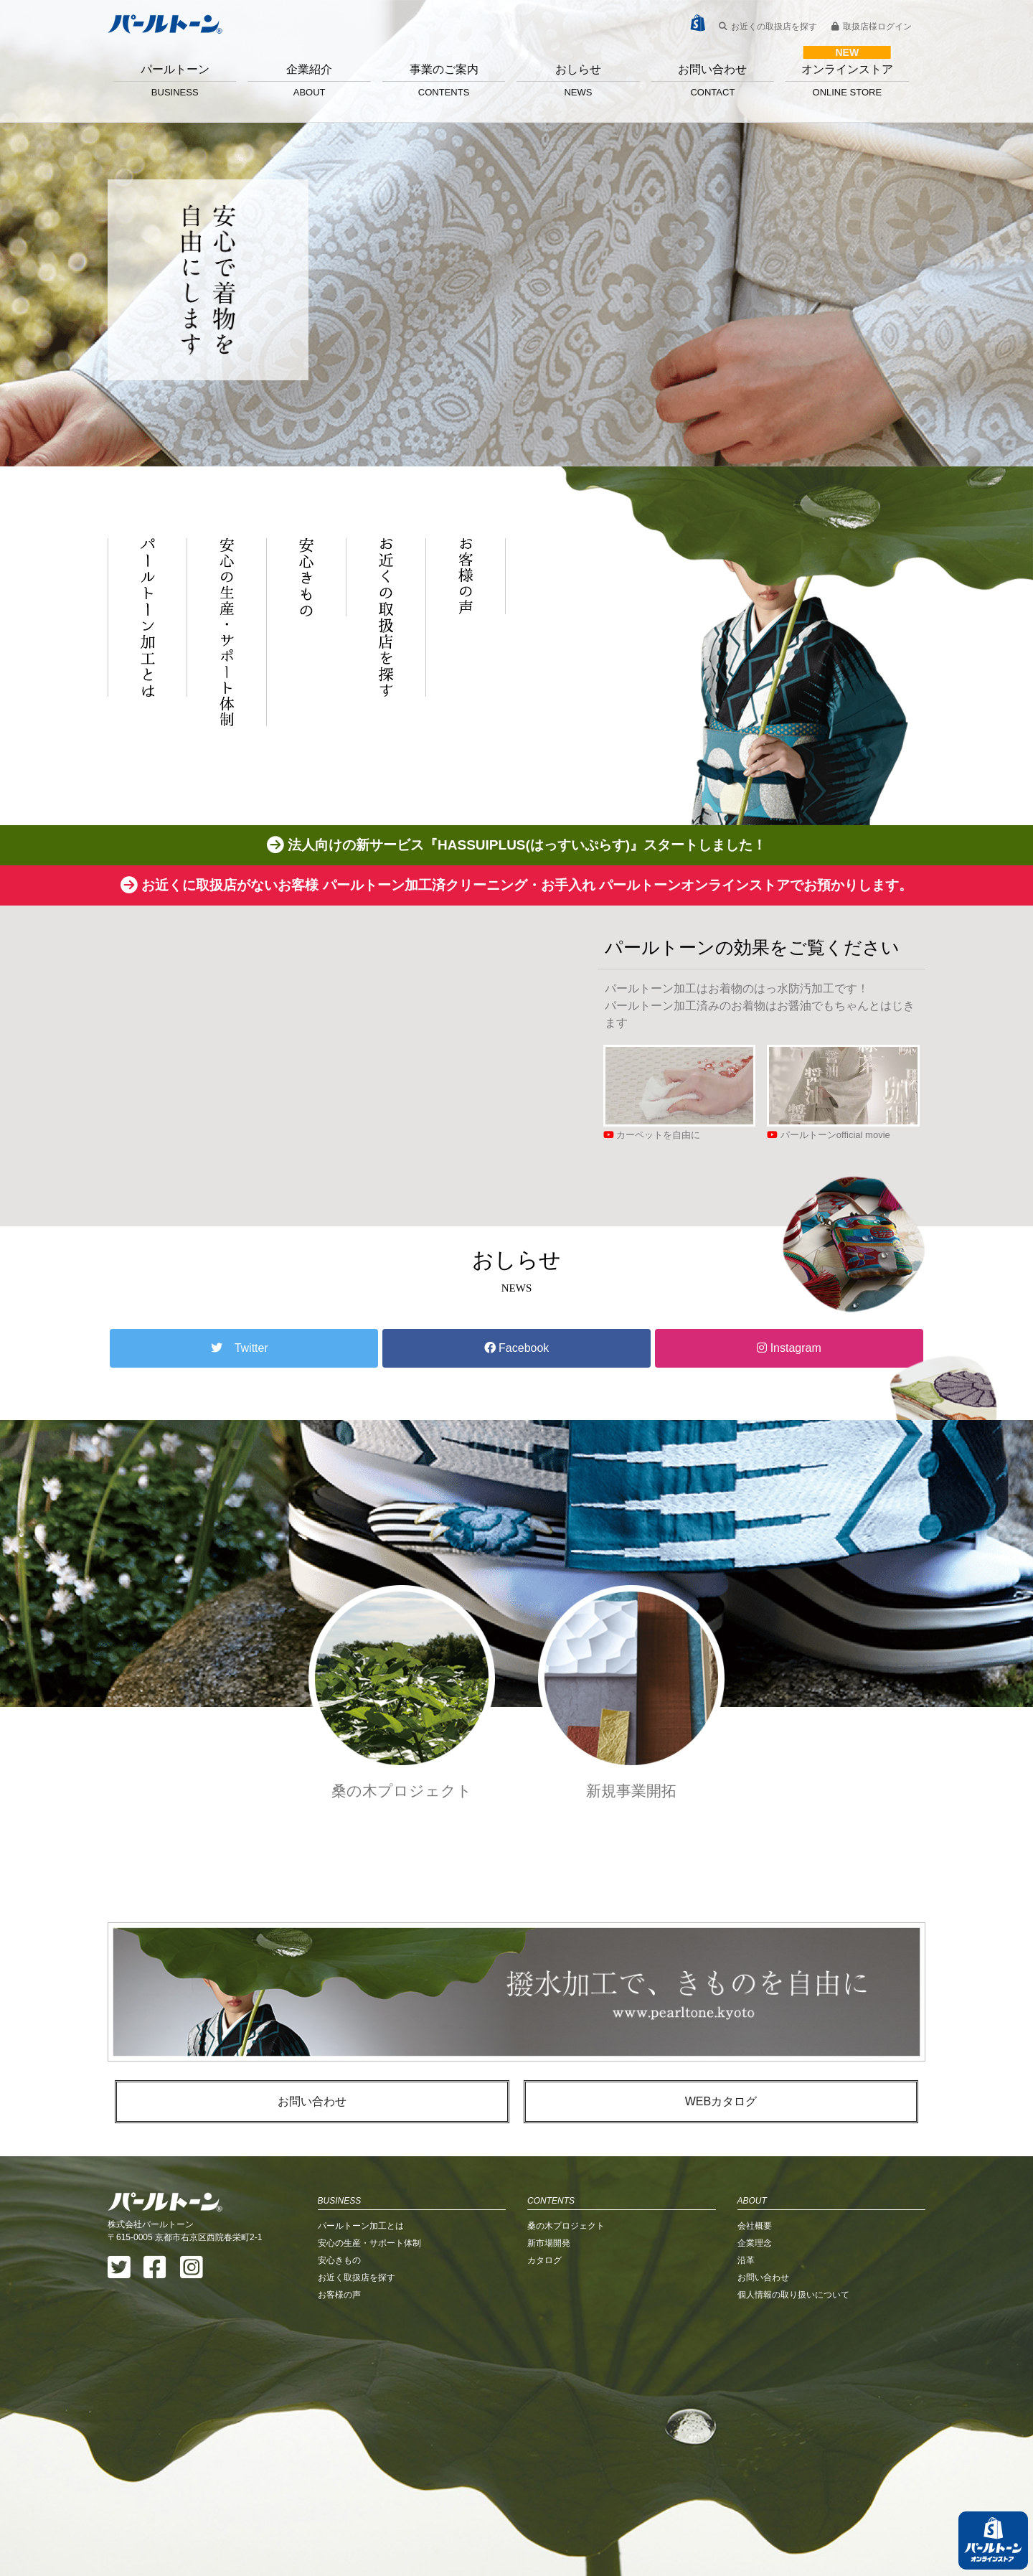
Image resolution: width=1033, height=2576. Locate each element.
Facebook (516, 1348)
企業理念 (754, 2243)
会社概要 (754, 2226)
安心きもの (339, 2260)
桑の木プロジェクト (566, 2226)
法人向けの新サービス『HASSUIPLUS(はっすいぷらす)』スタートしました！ (516, 844)
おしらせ (577, 80)
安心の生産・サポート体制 (369, 2243)
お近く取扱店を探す (356, 2277)
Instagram (789, 1348)
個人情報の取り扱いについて (793, 2295)
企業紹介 (308, 80)
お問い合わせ (712, 80)
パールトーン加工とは (361, 2226)
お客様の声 (339, 2295)
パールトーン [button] (174, 80)
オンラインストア (847, 80)
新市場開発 (548, 2243)
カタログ (544, 2260)
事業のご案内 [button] (443, 80)
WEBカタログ (721, 2101)
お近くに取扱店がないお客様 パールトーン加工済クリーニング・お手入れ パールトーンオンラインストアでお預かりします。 (516, 885)
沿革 (746, 2260)
